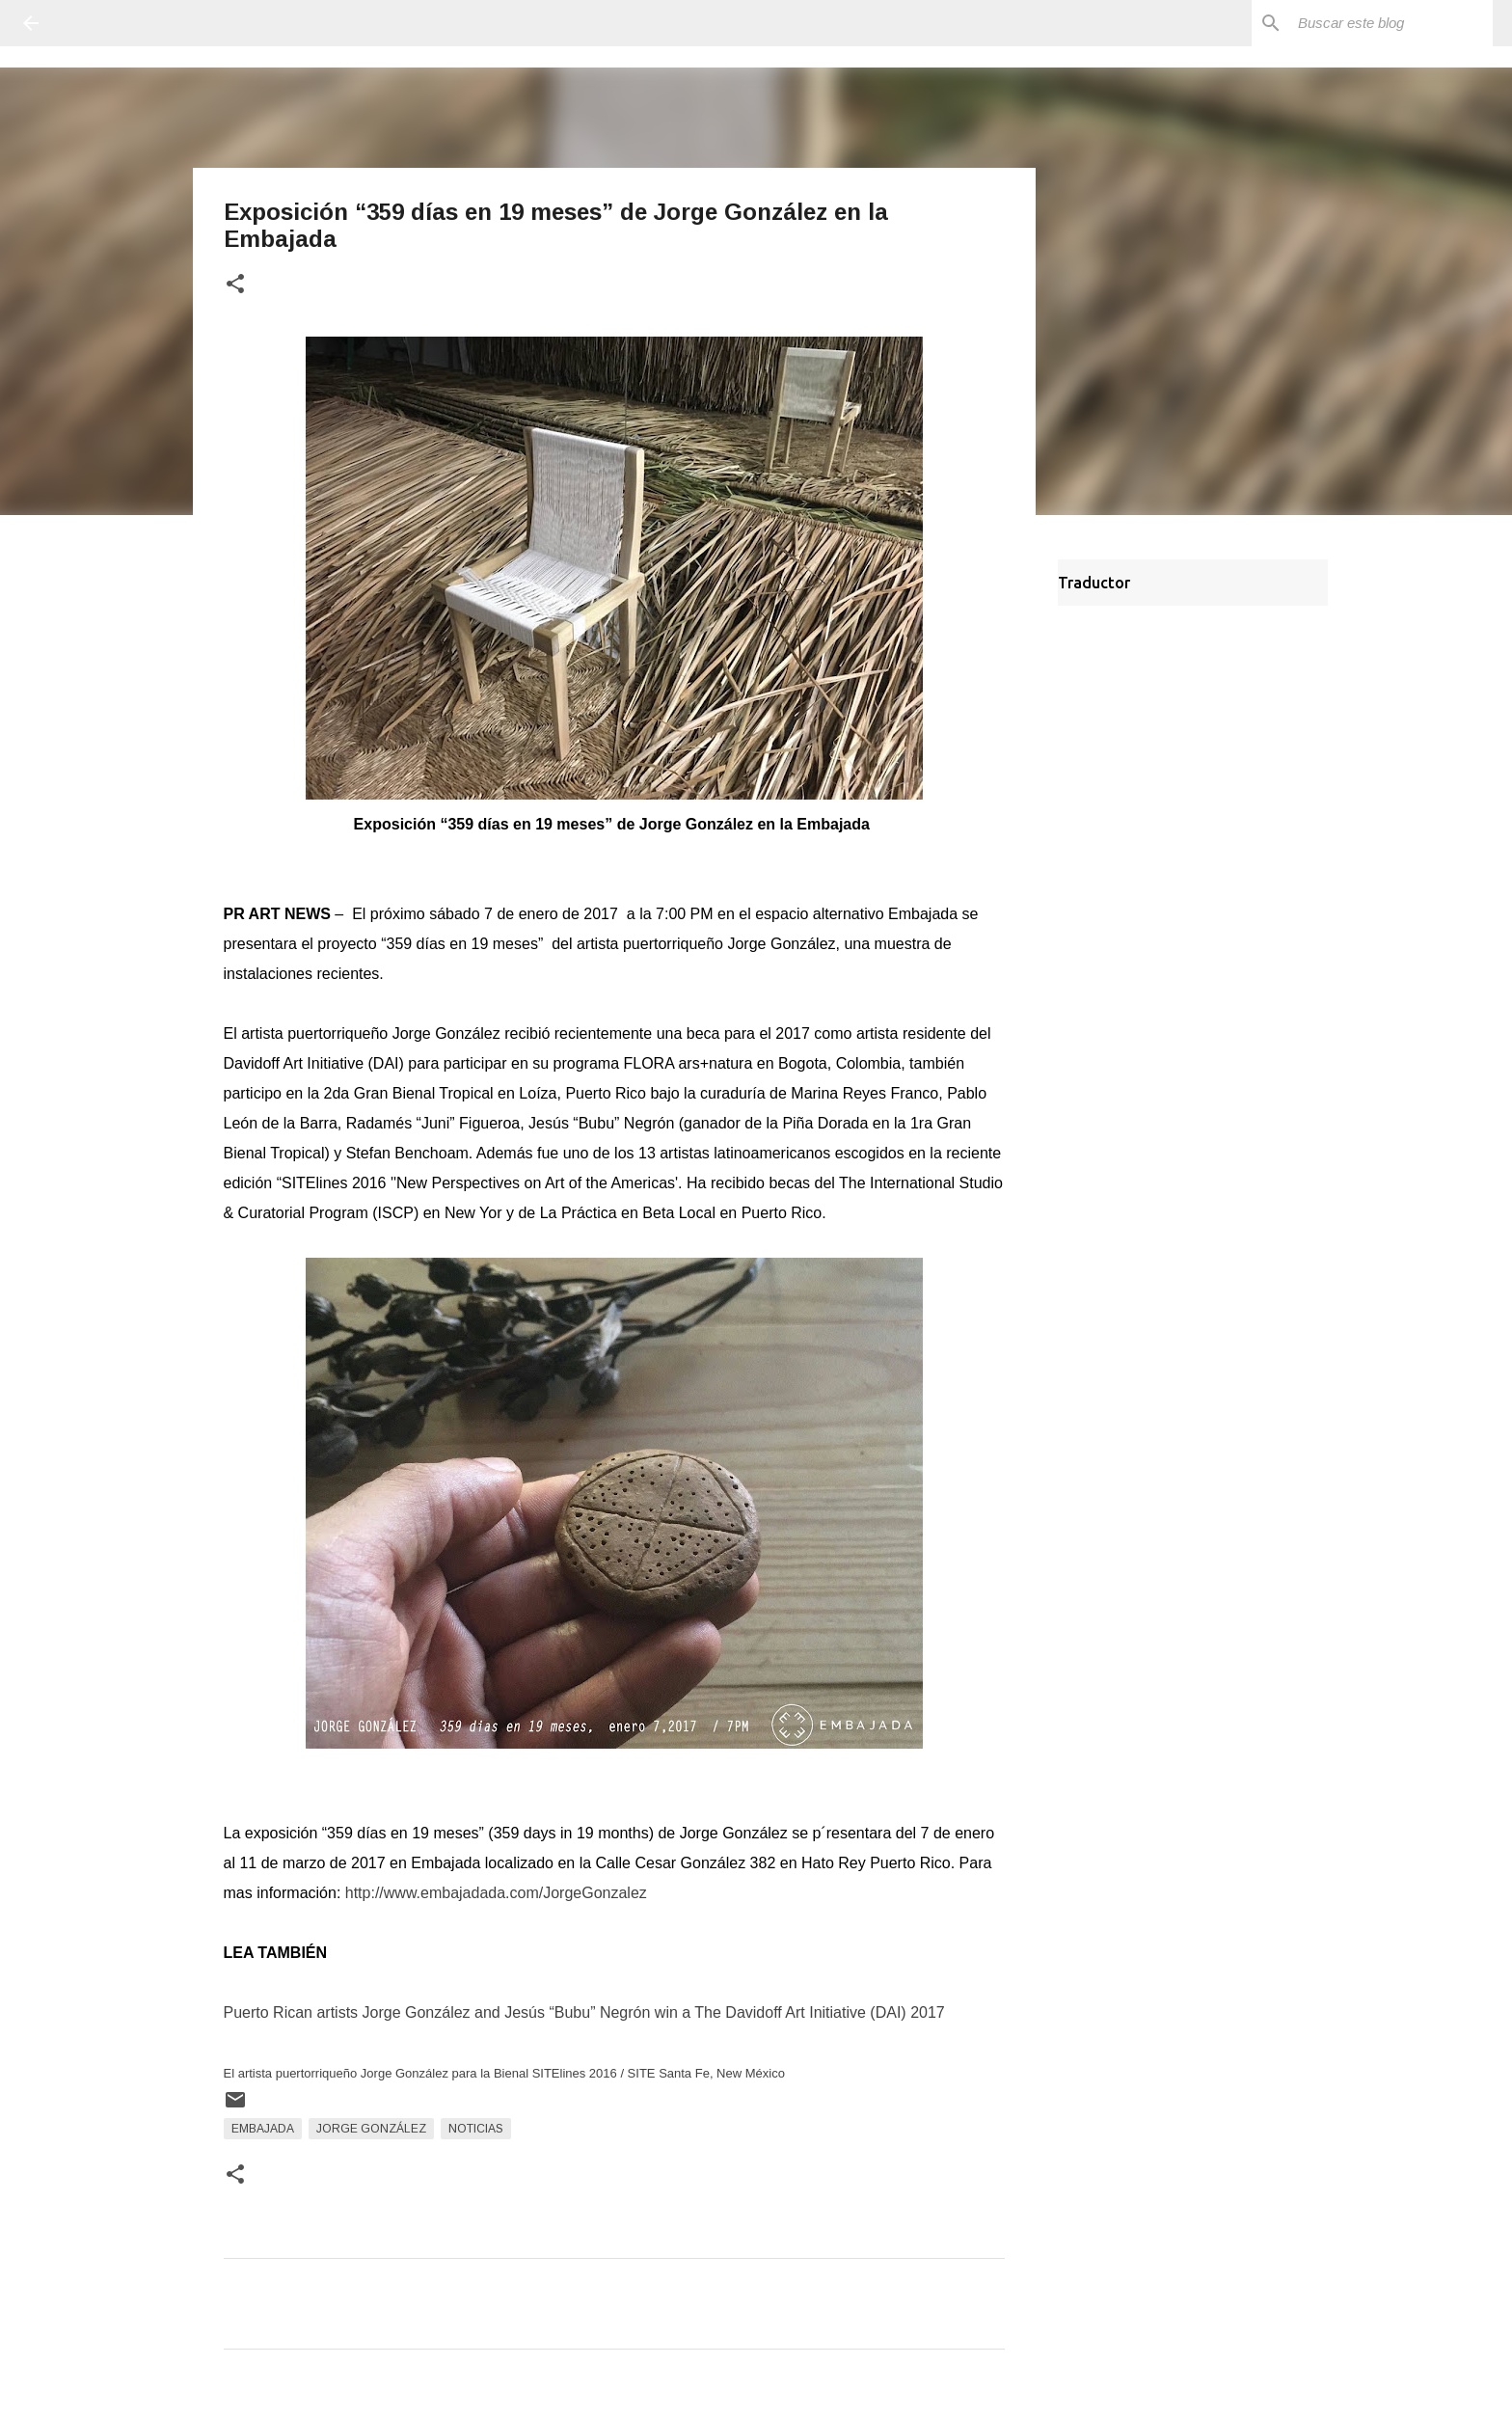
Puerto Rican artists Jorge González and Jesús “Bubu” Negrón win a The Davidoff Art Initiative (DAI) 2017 (584, 2012)
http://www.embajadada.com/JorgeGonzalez (496, 1893)
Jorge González (371, 2128)
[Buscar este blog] (1391, 23)
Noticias (475, 2128)
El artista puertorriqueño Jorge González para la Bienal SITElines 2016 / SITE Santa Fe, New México (504, 2073)
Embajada (262, 2128)
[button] (235, 285)
